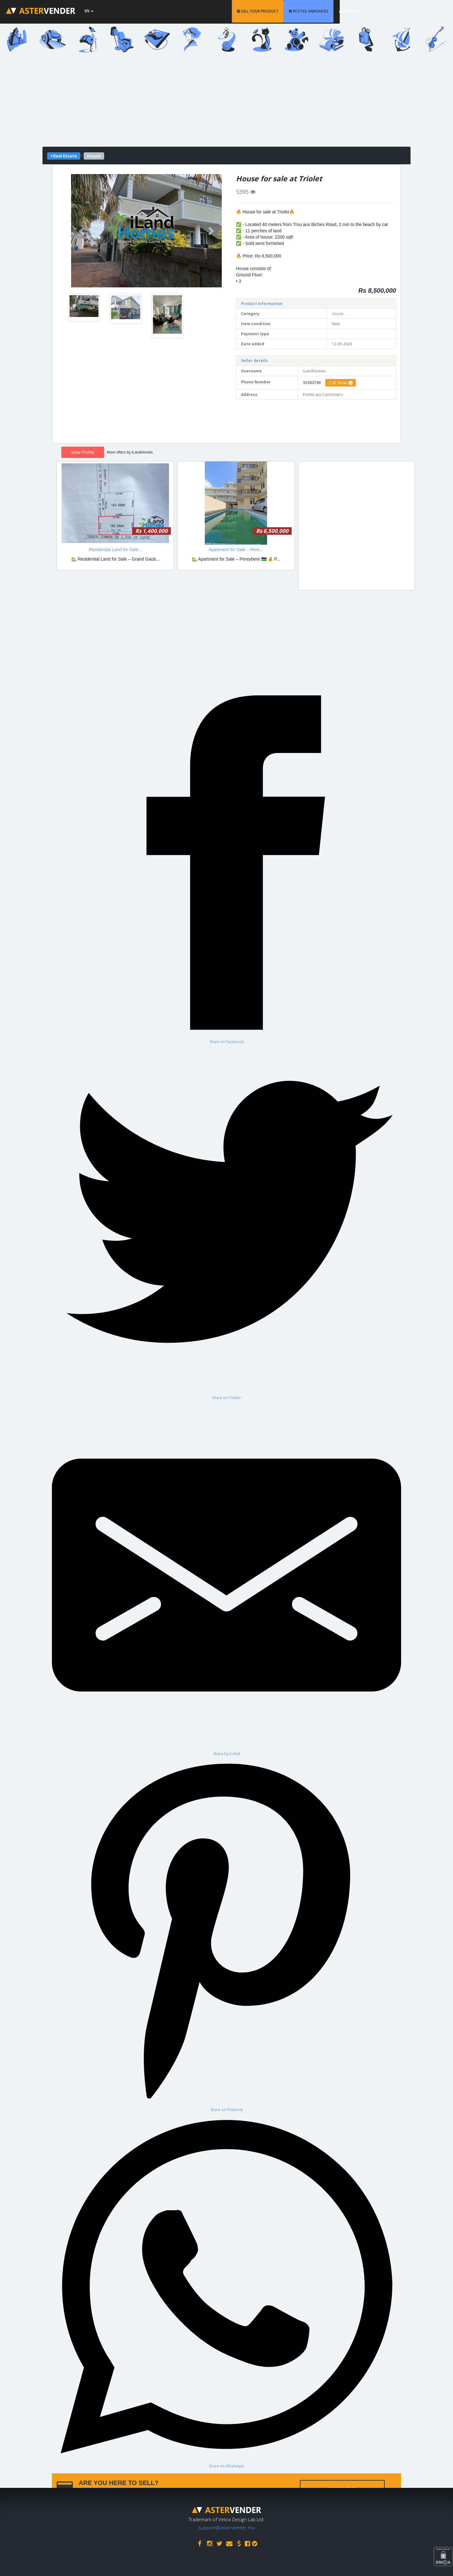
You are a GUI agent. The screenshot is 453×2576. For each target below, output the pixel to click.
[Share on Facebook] (226, 866)
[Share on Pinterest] (226, 1934)
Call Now (340, 383)
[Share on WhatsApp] (226, 2291)
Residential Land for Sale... (115, 549)
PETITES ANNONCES (351, 11)
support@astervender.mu (226, 2526)
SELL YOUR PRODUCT (300, 11)
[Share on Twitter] (226, 1222)
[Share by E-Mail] (226, 1578)
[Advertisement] (226, 103)
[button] (82, 230)
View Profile (82, 452)
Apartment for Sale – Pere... (236, 549)
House (338, 313)
